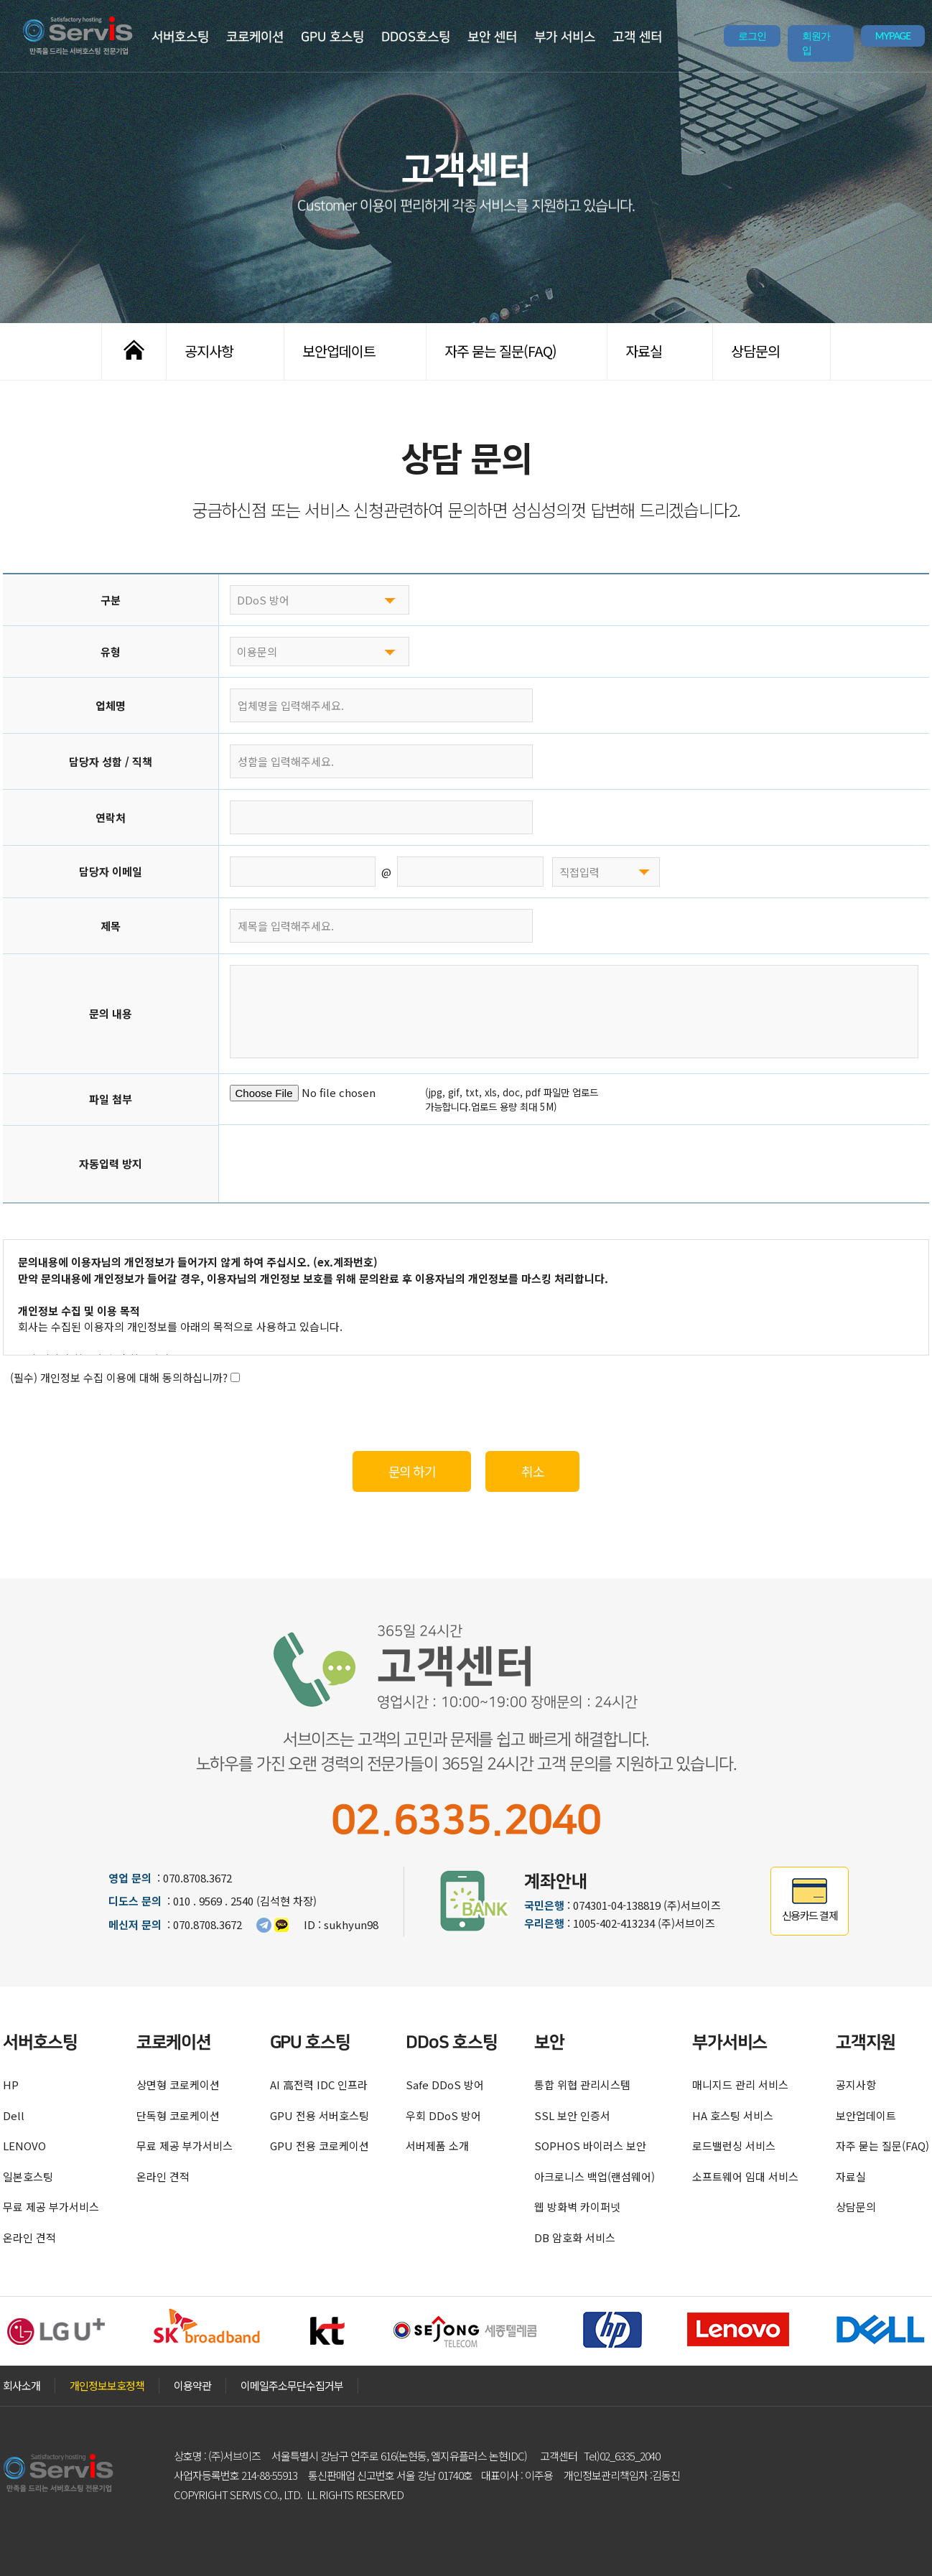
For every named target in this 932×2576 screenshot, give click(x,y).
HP (11, 2084)
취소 (532, 1471)
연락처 (110, 817)
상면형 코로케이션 (178, 2084)
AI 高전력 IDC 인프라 (319, 2084)
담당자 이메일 (110, 871)
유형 (111, 651)
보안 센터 (492, 37)
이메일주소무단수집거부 (292, 2385)
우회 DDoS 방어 (443, 2115)
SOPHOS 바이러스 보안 (590, 2145)
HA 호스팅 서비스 (732, 2115)
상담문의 (755, 350)
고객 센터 (637, 37)
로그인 (752, 36)
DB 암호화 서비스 (574, 2237)
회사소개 (21, 2385)
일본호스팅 (28, 2176)
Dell (13, 2115)
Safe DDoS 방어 (445, 2084)
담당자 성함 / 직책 (110, 761)
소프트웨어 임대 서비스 (745, 2176)
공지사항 (209, 350)
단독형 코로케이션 (178, 2115)
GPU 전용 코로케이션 (319, 2145)
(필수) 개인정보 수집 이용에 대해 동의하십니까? (125, 1377)
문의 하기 (412, 1471)
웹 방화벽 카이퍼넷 (577, 2206)
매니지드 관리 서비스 (740, 2084)
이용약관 (192, 2385)
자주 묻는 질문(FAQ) (500, 350)
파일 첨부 (110, 1098)
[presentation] (339, 1164)
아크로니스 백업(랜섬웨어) (594, 2176)
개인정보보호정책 (107, 2385)
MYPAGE (892, 36)
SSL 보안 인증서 (572, 2115)
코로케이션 (255, 37)
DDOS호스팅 (415, 37)
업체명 (110, 705)
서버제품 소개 (437, 2145)
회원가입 (816, 43)
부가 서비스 (564, 37)
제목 (111, 925)
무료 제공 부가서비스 (51, 2206)
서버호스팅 (180, 37)
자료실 (643, 350)
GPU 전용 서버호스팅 (319, 2115)
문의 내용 (110, 1013)
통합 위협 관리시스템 (582, 2084)
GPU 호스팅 (332, 37)
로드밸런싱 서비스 (733, 2145)
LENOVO (24, 2145)
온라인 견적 (29, 2237)
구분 (111, 599)
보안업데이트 (339, 350)
